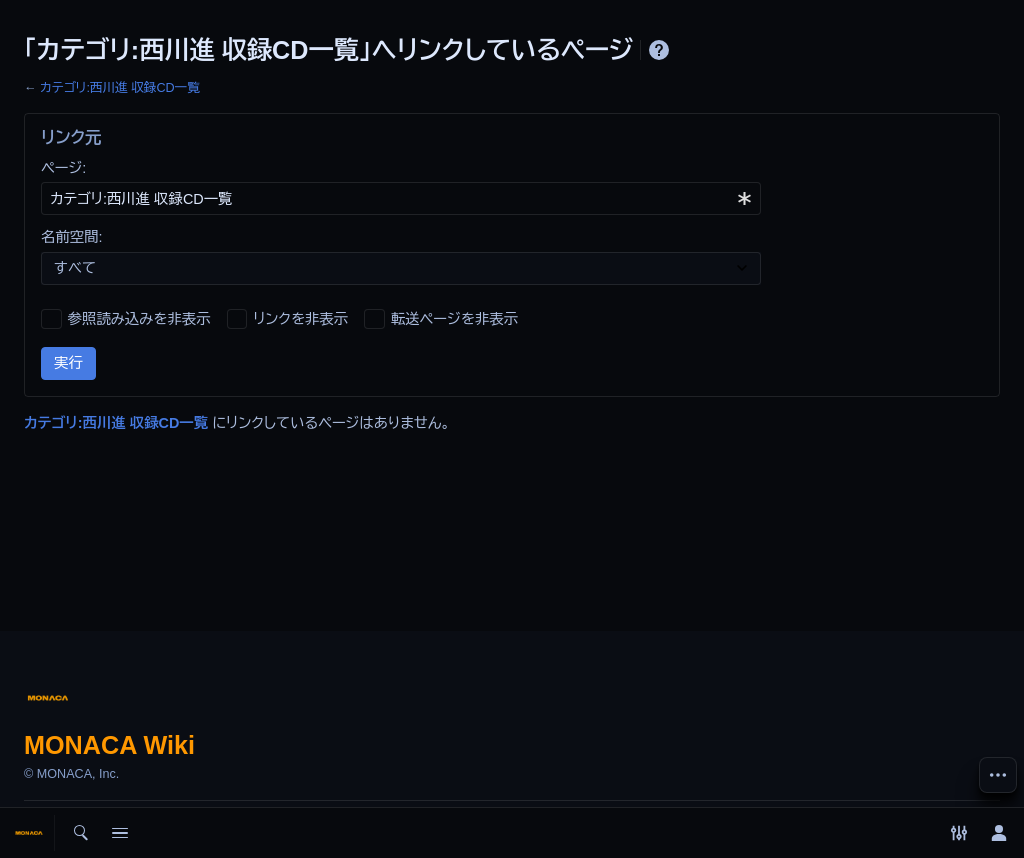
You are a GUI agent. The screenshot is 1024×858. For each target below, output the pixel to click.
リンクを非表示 (300, 319)
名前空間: (72, 237)
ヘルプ (659, 50)
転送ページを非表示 (454, 319)
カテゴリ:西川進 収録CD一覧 (120, 88)
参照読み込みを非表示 (139, 319)
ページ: (63, 168)
